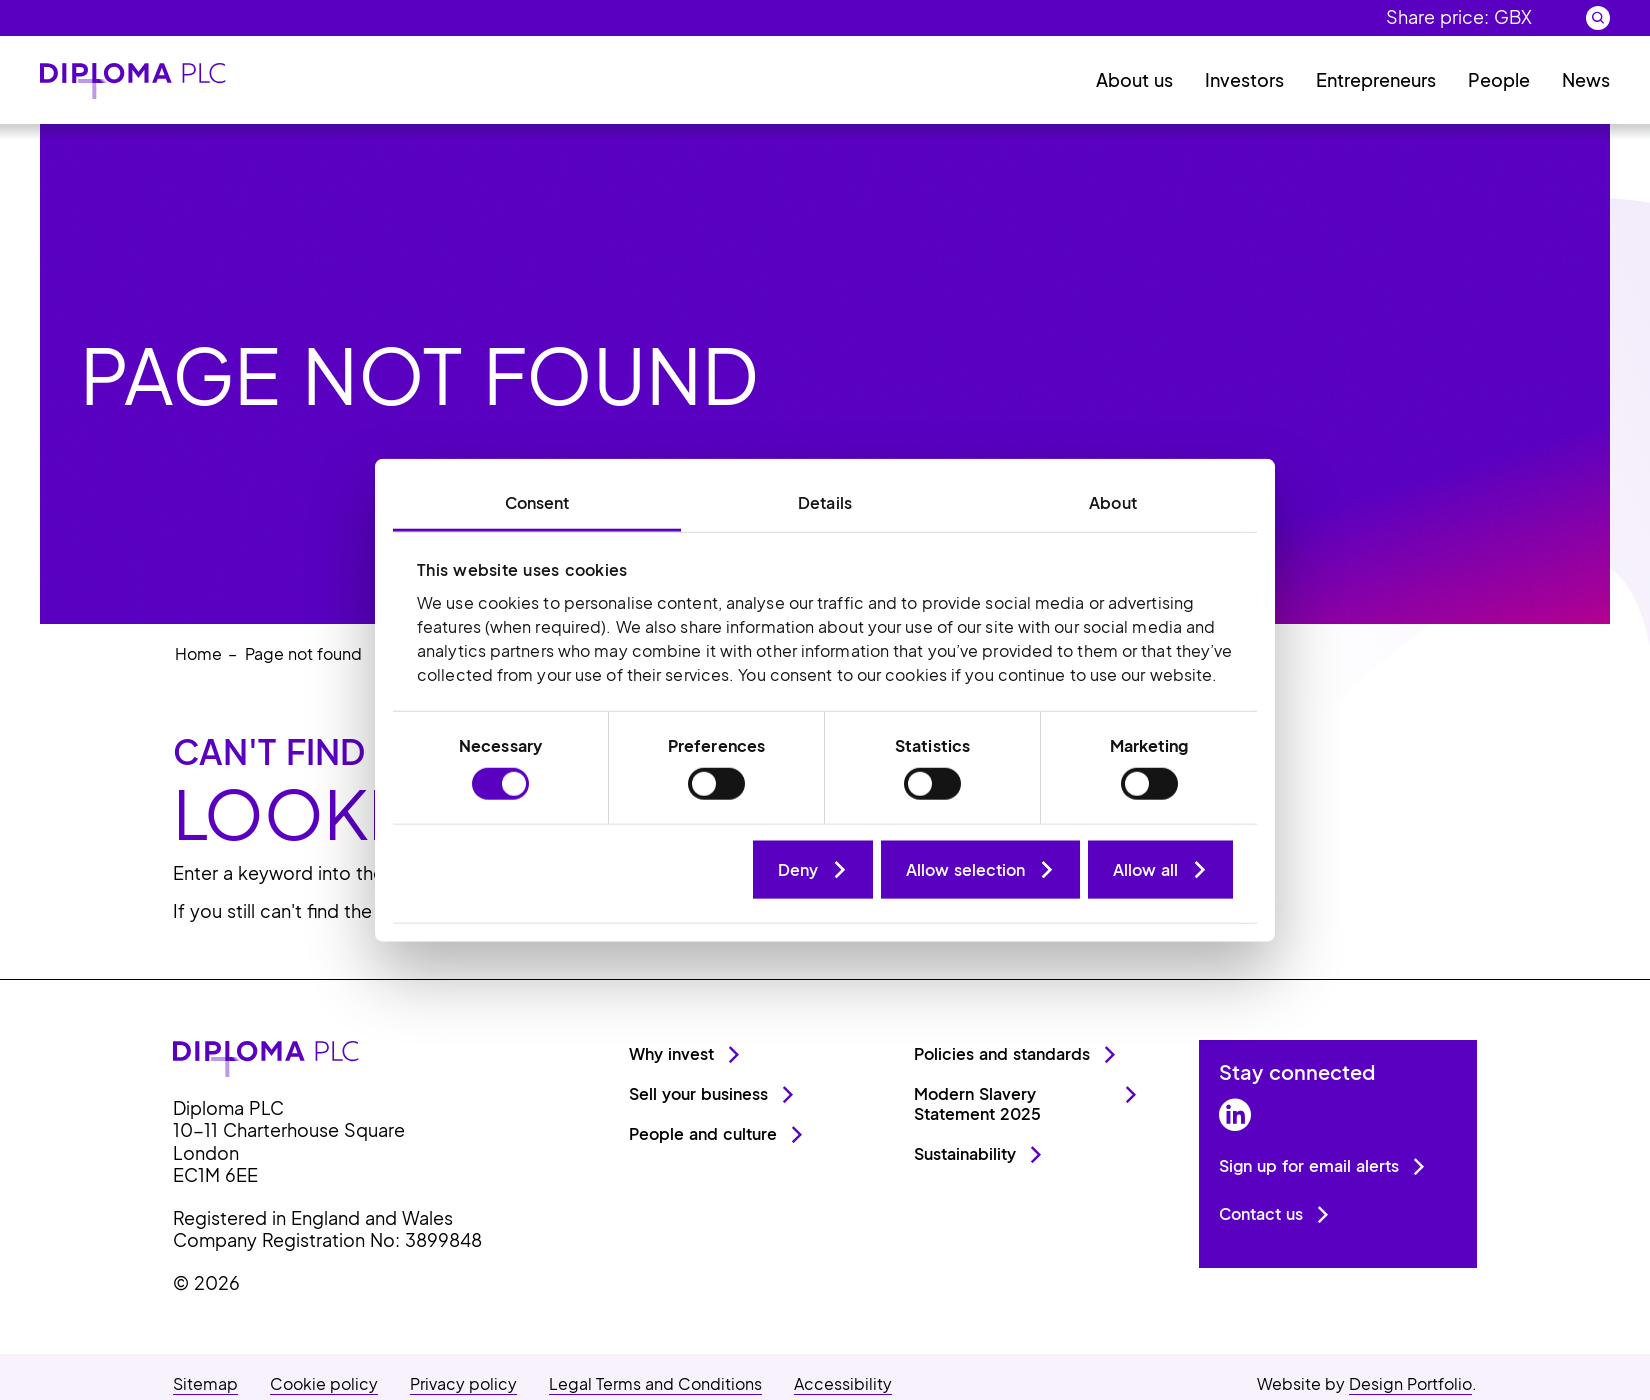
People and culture (703, 1133)
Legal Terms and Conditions (655, 1383)
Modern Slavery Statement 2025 (977, 1103)
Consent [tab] (537, 502)
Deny (798, 868)
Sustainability (965, 1153)
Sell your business (698, 1093)
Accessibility (843, 1383)
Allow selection (965, 868)
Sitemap (205, 1383)
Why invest (671, 1053)
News (1586, 79)
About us (1134, 79)
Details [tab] (825, 502)
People (1499, 79)
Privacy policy (463, 1383)
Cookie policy (324, 1383)
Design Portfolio (1410, 1383)
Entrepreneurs (1376, 79)
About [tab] (1113, 502)
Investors (1244, 79)
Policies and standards (1002, 1053)
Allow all (1145, 868)
